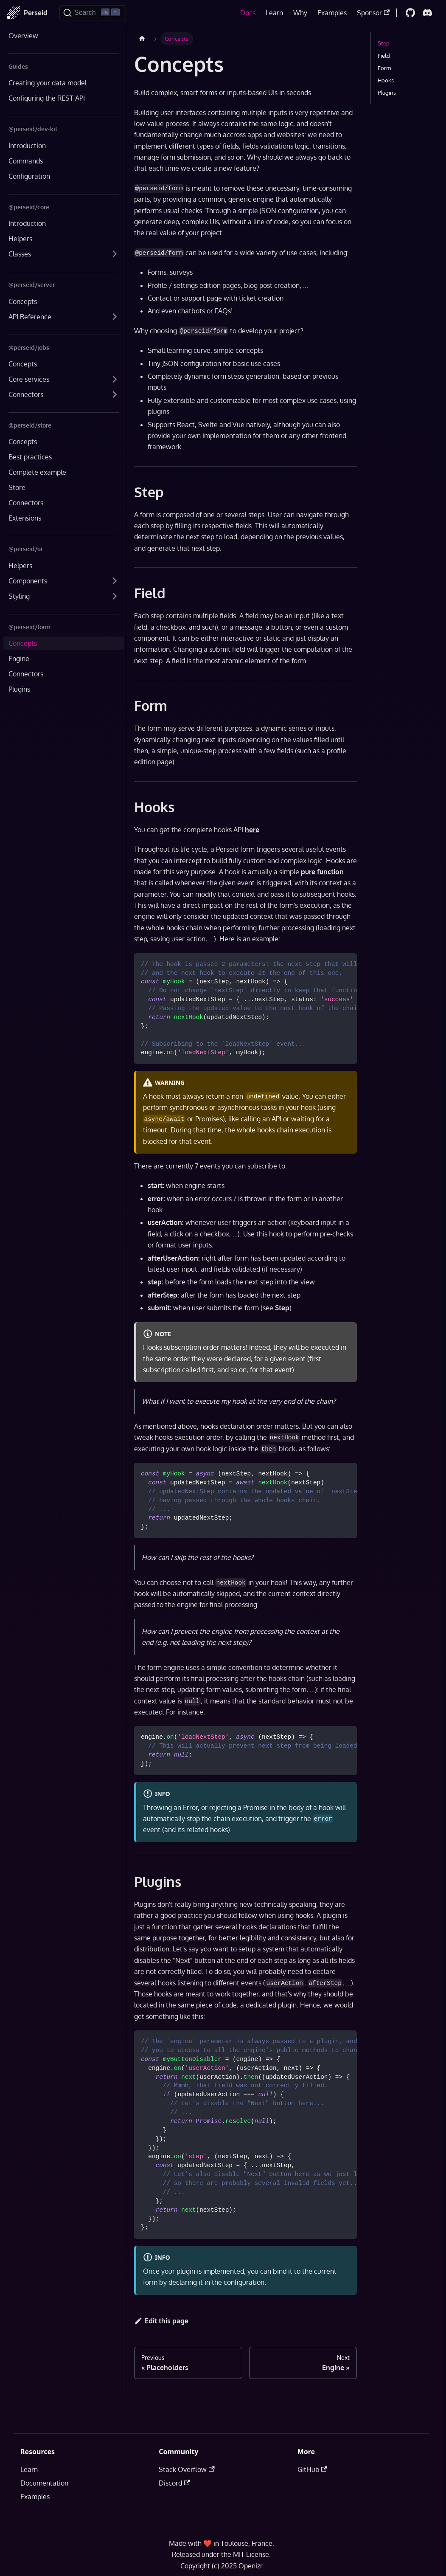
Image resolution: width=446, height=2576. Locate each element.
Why (300, 12)
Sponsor (373, 12)
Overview (23, 35)
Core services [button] (28, 379)
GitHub (312, 2469)
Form (384, 68)
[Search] (92, 12)
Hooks (386, 80)
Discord (174, 2483)
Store (16, 487)
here (252, 829)
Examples (332, 12)
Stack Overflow (186, 2469)
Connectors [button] (25, 394)
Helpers (20, 238)
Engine (18, 658)
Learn (274, 12)
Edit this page (161, 2321)
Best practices (30, 457)
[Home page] (142, 38)
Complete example (37, 472)
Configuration (29, 176)
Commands (25, 161)
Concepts (22, 301)
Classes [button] (19, 254)
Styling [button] (19, 596)
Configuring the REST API (46, 98)
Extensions (24, 518)
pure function (322, 871)
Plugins (19, 689)
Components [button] (27, 581)
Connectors (25, 502)
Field (384, 55)
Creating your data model (47, 83)
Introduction (27, 145)
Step (282, 1307)
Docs (247, 12)
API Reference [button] (29, 316)
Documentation (44, 2483)
